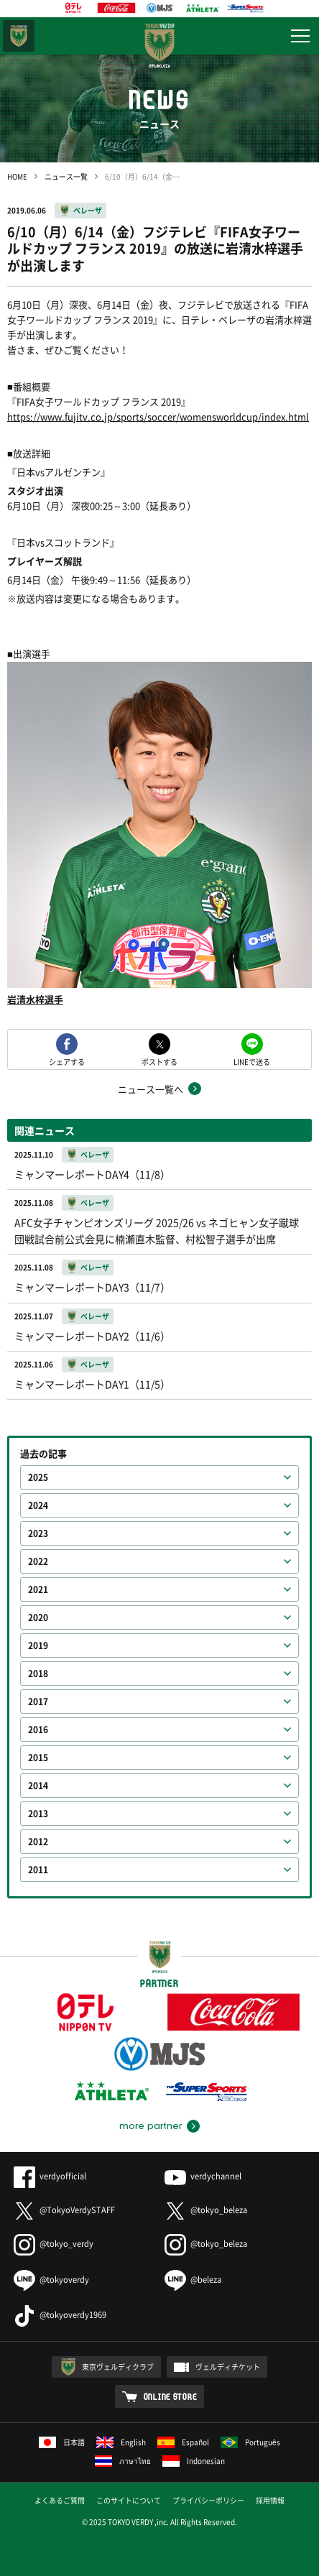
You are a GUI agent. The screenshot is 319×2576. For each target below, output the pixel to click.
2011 (38, 1869)
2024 (38, 1505)
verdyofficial (50, 2176)
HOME (17, 176)
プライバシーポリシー (208, 2500)
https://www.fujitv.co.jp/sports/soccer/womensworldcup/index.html (158, 416)
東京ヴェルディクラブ (118, 2366)
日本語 (62, 2442)
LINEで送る (252, 1061)
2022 (38, 1561)
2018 (38, 1673)
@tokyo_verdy (53, 2244)
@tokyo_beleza (206, 2210)
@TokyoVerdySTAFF (64, 2210)
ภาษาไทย (123, 2460)
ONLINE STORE (171, 2396)
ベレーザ (87, 210)
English (121, 2442)
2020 (38, 1617)
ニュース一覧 (66, 176)
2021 (38, 1589)
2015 (38, 1757)
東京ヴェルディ (18, 36)
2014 (38, 1785)
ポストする (159, 1061)
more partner (150, 2126)
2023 (38, 1533)
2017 (38, 1701)
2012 (38, 1841)
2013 (38, 1813)
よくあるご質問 (59, 2500)
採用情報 (270, 2500)
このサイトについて (128, 2500)
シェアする (67, 1061)
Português (250, 2442)
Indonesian (193, 2460)
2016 (38, 1729)
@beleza (193, 2279)
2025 (38, 1477)
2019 (38, 1645)
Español (183, 2442)
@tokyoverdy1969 (60, 2315)
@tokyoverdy (51, 2279)
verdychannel (203, 2176)
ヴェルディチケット (227, 2366)
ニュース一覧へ (150, 1089)
